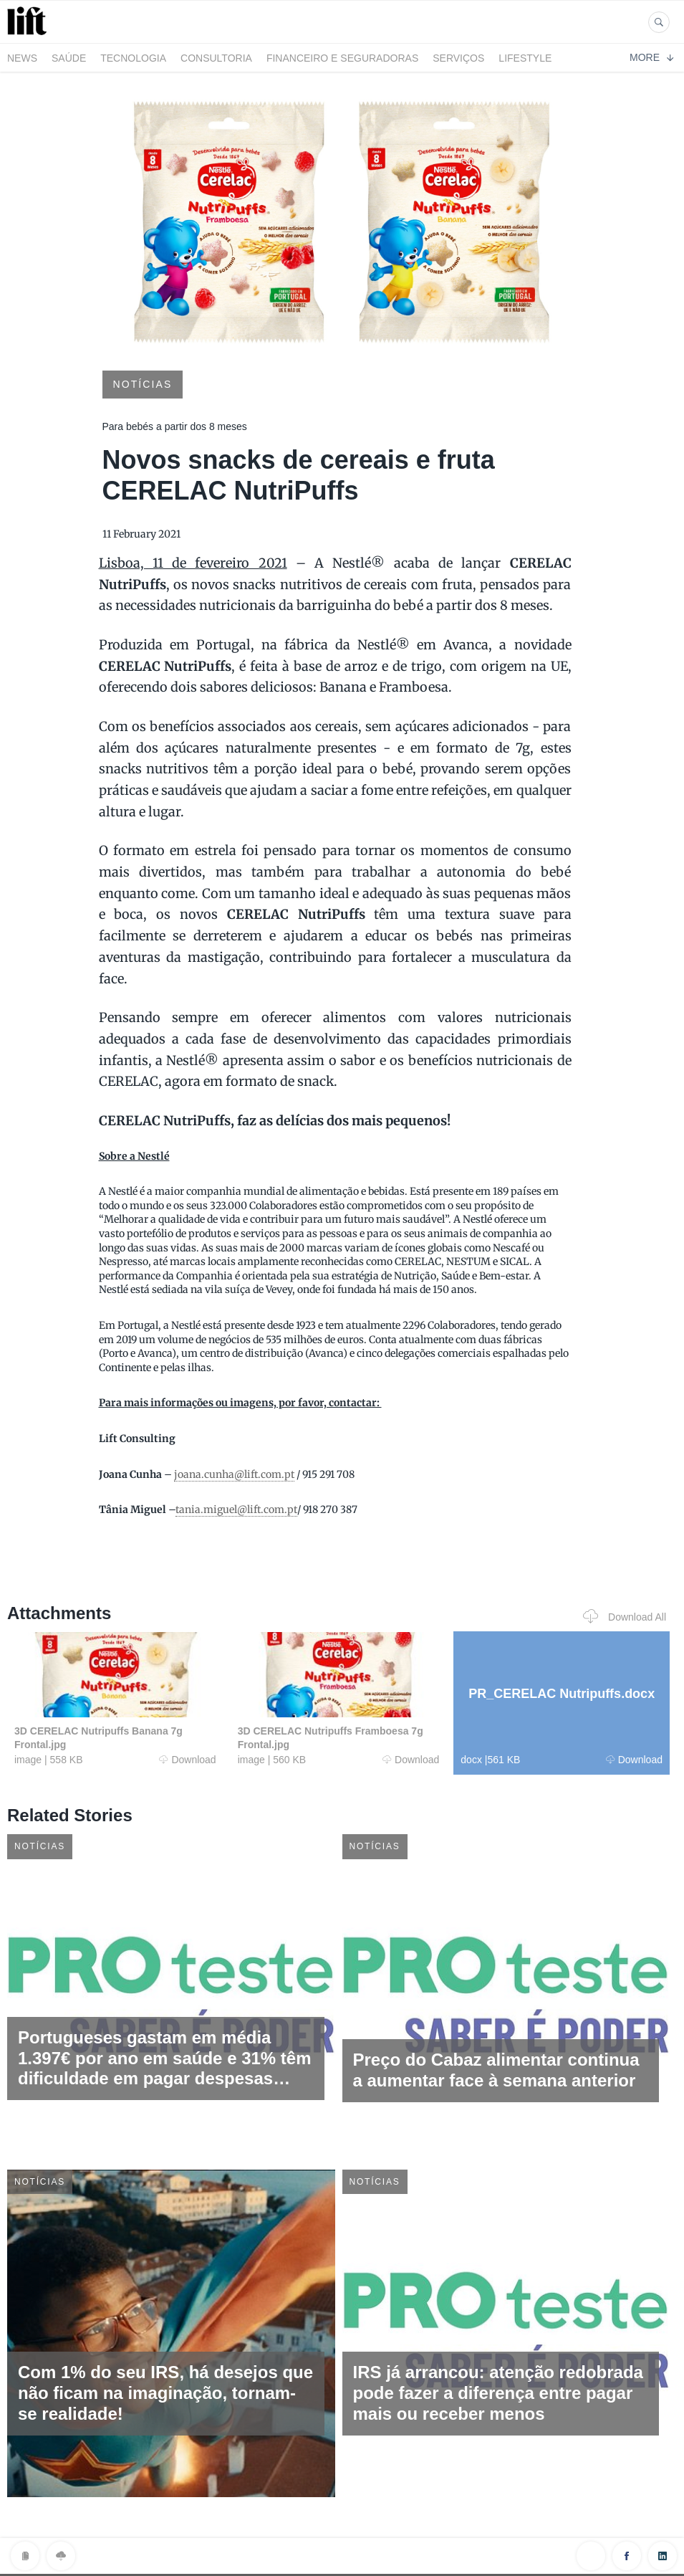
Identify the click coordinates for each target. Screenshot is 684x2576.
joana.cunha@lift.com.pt (234, 1474)
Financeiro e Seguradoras (342, 58)
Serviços (458, 58)
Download (187, 1759)
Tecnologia (133, 58)
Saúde (69, 58)
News (22, 58)
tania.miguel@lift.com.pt (236, 1509)
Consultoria (216, 58)
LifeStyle (524, 58)
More (651, 57)
